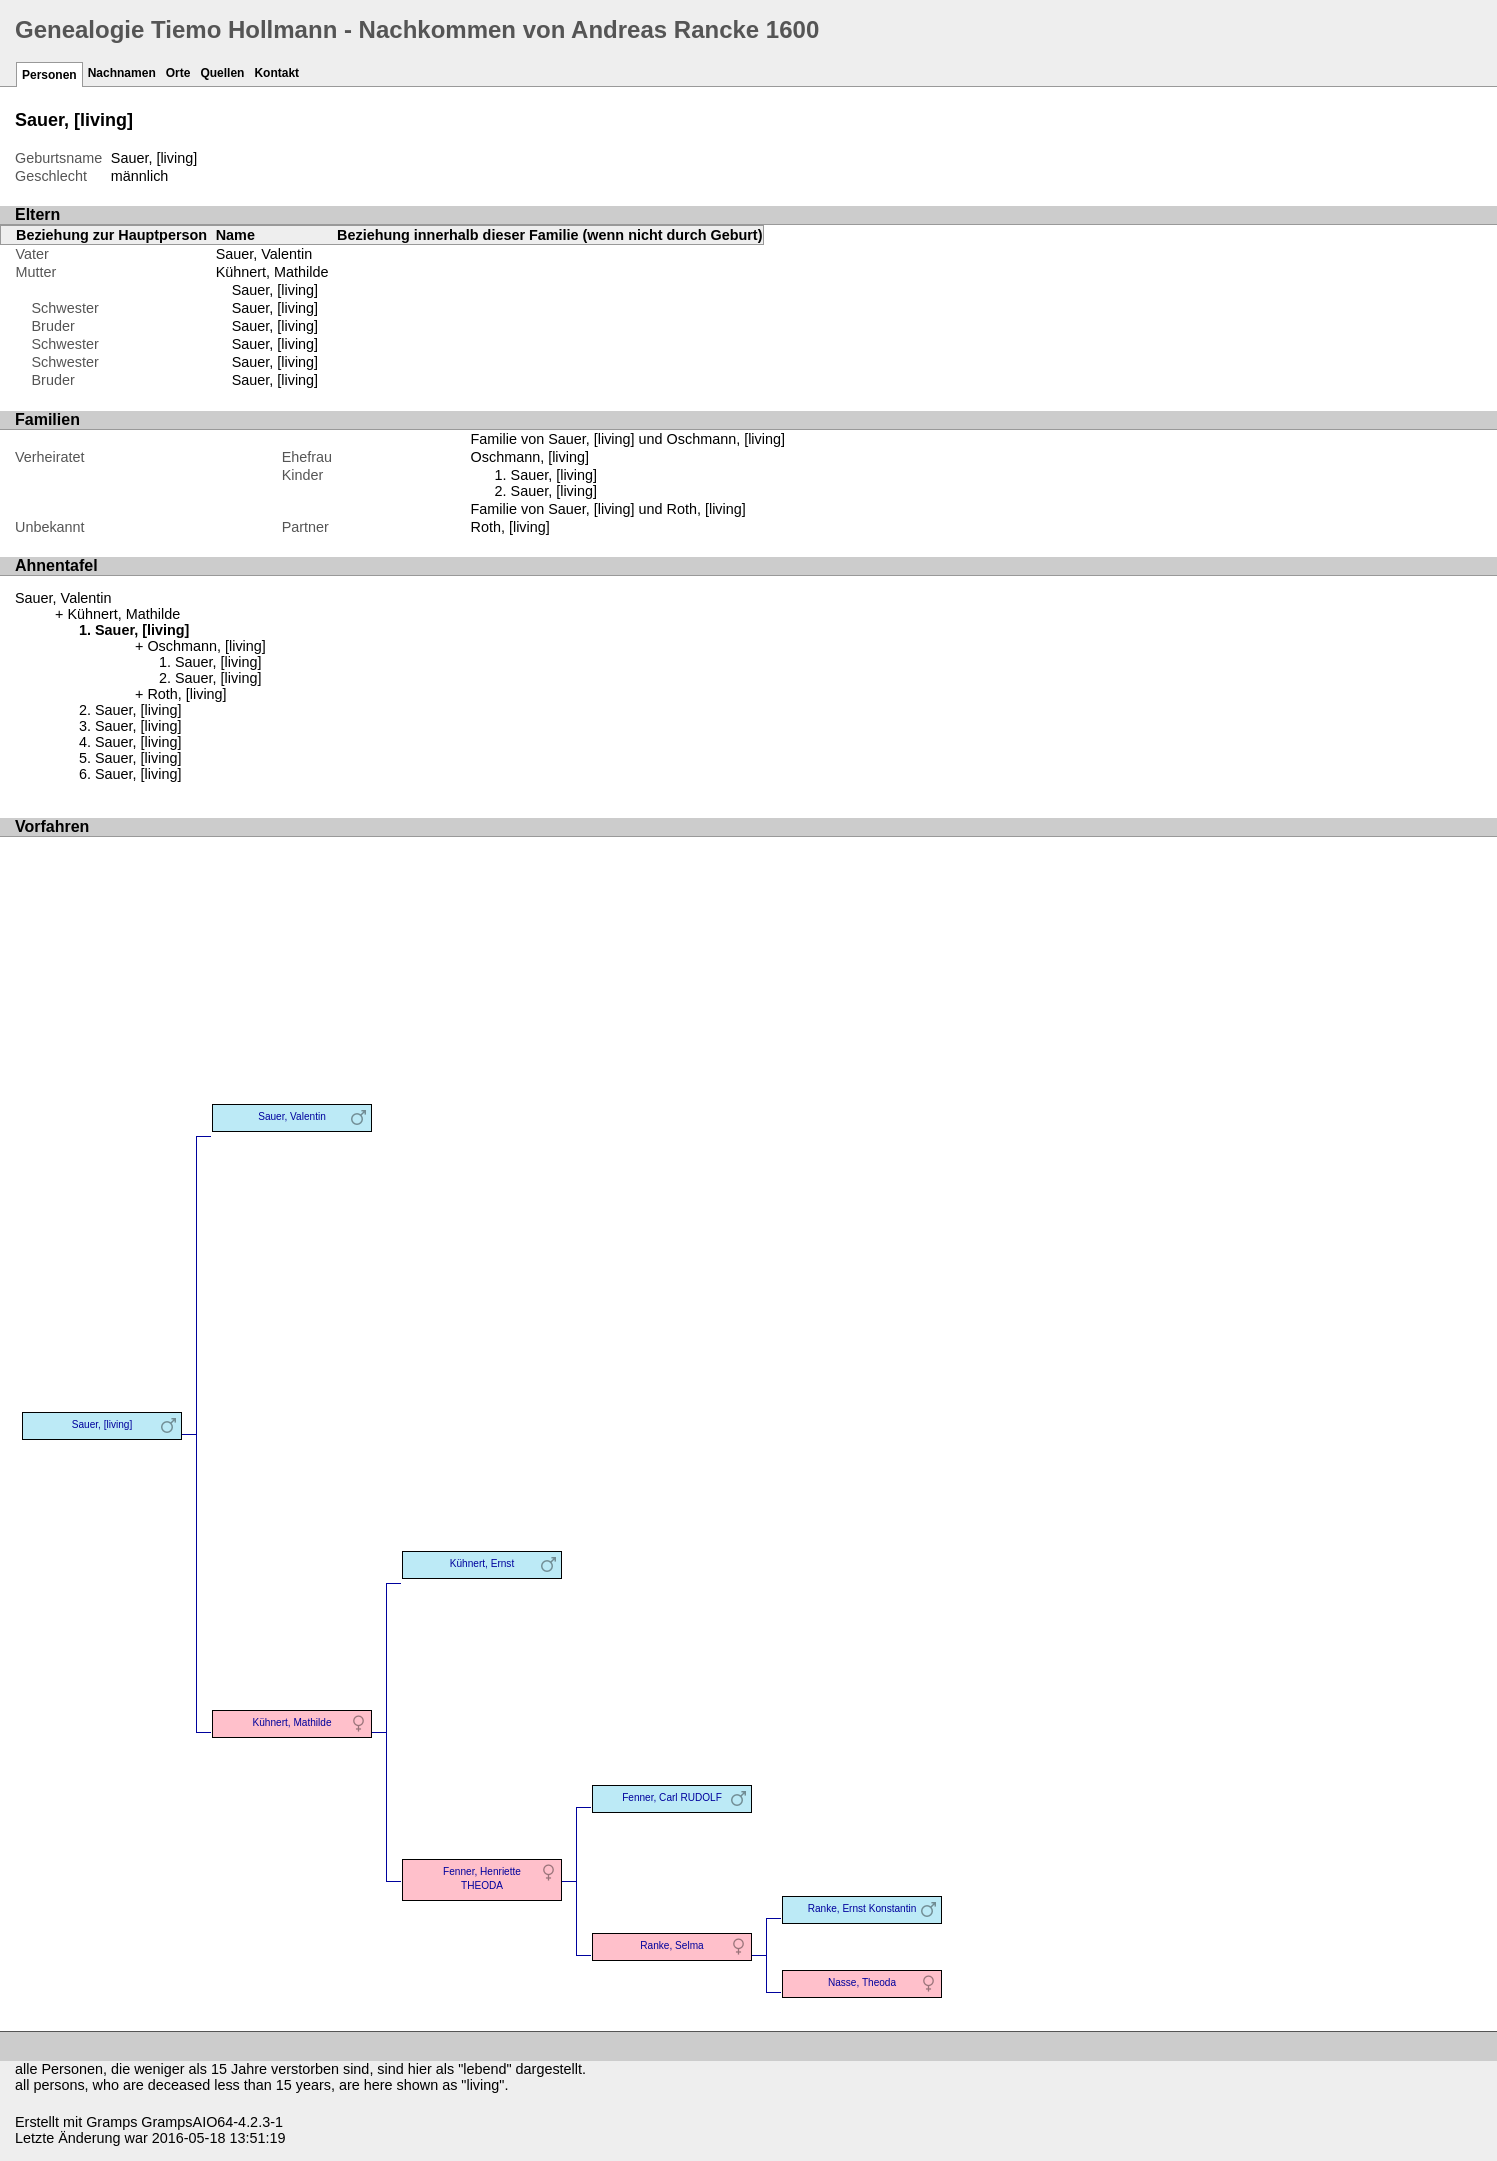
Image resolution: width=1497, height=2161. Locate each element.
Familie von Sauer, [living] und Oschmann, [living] (628, 439)
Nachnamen (122, 73)
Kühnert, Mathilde (272, 272)
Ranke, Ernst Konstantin (862, 1908)
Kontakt (276, 73)
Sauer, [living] (275, 290)
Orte (178, 73)
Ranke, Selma (671, 1945)
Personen (49, 75)
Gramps (111, 2122)
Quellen (222, 73)
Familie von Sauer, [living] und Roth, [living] (608, 509)
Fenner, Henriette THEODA (482, 1878)
